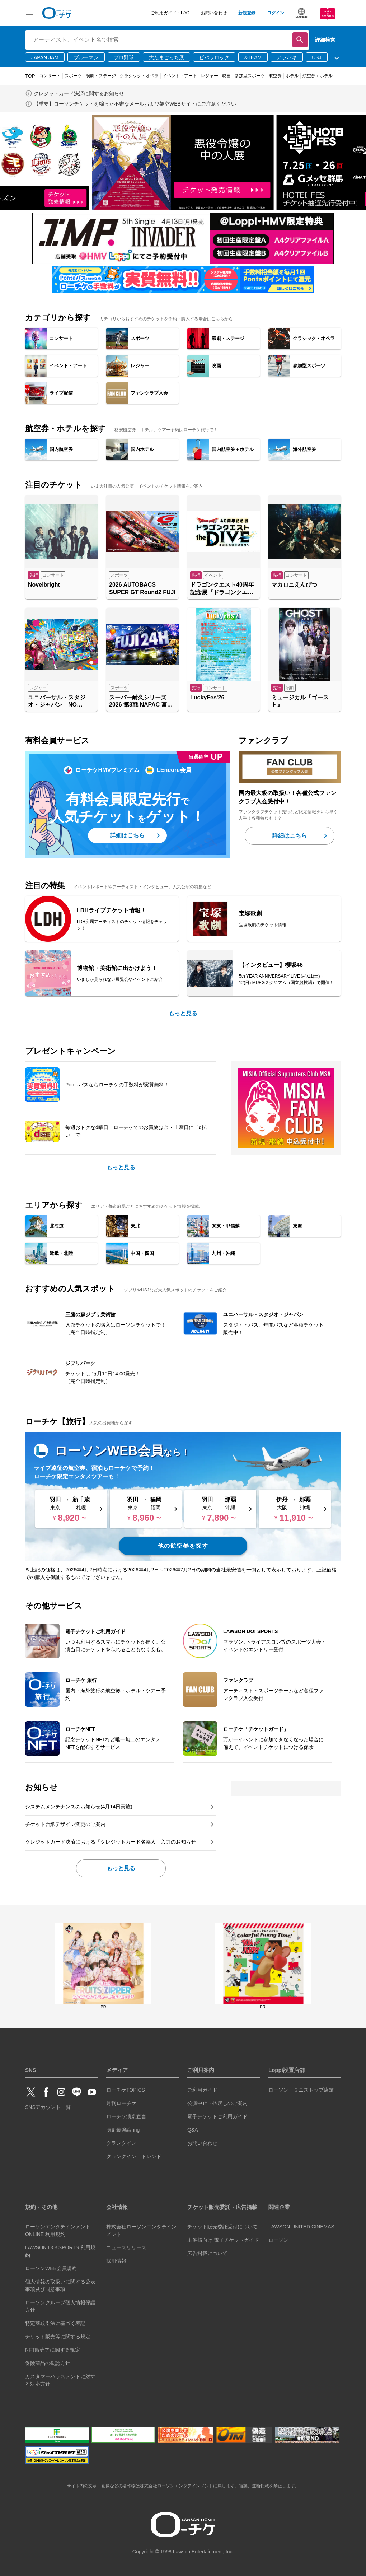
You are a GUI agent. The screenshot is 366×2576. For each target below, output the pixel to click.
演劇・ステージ (101, 75)
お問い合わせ (214, 12)
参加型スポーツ (250, 75)
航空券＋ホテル (317, 75)
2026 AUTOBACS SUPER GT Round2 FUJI (142, 588)
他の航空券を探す (183, 1546)
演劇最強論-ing (123, 2130)
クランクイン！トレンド (133, 2156)
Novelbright (44, 585)
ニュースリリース (126, 2247)
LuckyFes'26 (207, 697)
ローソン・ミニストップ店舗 (301, 2090)
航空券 (275, 75)
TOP (30, 76)
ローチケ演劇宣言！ (128, 2116)
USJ (316, 57)
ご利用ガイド (202, 2090)
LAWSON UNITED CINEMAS (301, 2227)
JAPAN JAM (44, 57)
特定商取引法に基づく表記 (55, 2323)
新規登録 (246, 12)
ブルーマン (86, 57)
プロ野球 (124, 57)
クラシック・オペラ (139, 75)
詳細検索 (325, 40)
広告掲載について (207, 2253)
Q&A (192, 2130)
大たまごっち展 (166, 57)
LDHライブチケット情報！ (111, 910)
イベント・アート (180, 75)
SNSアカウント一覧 (48, 2107)
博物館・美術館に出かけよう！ (117, 968)
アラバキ (287, 57)
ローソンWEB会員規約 (51, 2268)
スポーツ (73, 75)
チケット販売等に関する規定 (57, 2336)
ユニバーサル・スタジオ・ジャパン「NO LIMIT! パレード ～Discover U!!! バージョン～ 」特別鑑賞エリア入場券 (61, 701)
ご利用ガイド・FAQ (170, 12)
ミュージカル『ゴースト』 (300, 701)
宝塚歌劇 (250, 913)
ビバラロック (214, 57)
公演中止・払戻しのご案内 (217, 2103)
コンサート (50, 75)
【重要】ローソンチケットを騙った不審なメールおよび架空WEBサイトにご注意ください (135, 104)
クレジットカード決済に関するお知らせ (79, 93)
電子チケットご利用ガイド (217, 2116)
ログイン (275, 12)
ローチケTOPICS (125, 2090)
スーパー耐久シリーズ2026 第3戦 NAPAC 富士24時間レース (141, 701)
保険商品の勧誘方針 (47, 2363)
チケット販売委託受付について (222, 2227)
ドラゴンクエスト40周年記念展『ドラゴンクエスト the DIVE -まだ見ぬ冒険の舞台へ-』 (222, 589)
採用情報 (116, 2261)
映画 (226, 75)
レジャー (209, 75)
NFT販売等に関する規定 (52, 2350)
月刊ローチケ (121, 2103)
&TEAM (253, 57)
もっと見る (183, 1013)
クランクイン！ (123, 2143)
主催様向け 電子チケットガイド (223, 2240)
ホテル (292, 75)
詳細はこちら (127, 835)
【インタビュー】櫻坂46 (271, 965)
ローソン (278, 2240)
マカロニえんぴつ (294, 585)
